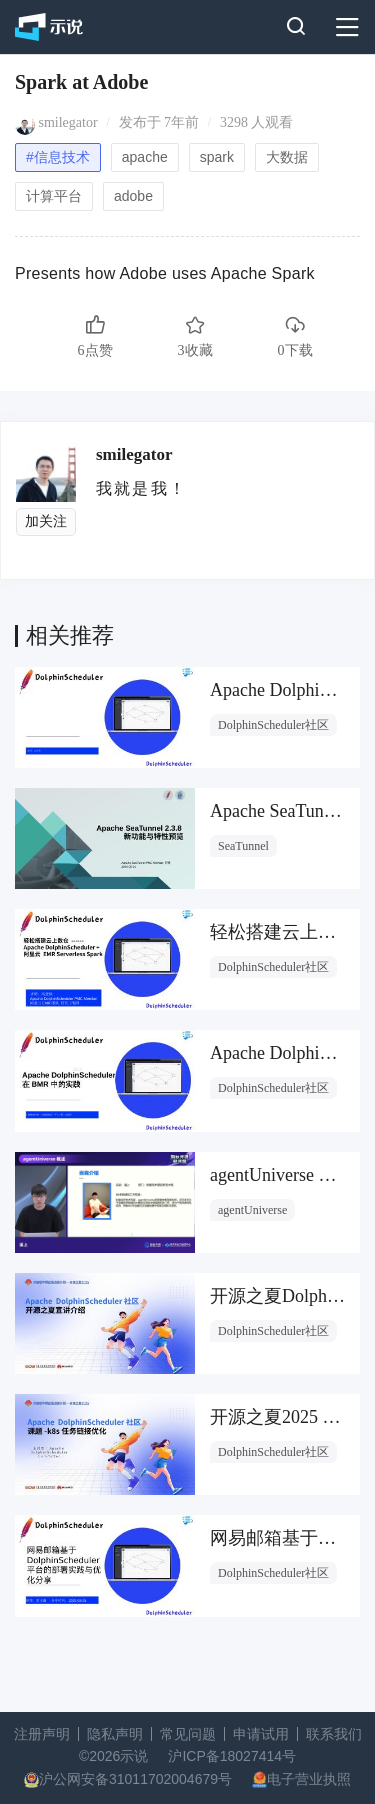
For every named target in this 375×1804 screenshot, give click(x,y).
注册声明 (42, 1734)
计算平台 (54, 196)
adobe (133, 196)
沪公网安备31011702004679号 (135, 1779)
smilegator (68, 122)
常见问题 (188, 1734)
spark (217, 157)
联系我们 (334, 1734)
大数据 (287, 157)
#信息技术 (58, 157)
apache (145, 157)
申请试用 (261, 1734)
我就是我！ (141, 488)
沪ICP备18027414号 (232, 1756)
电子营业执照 (309, 1779)
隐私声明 (115, 1734)
